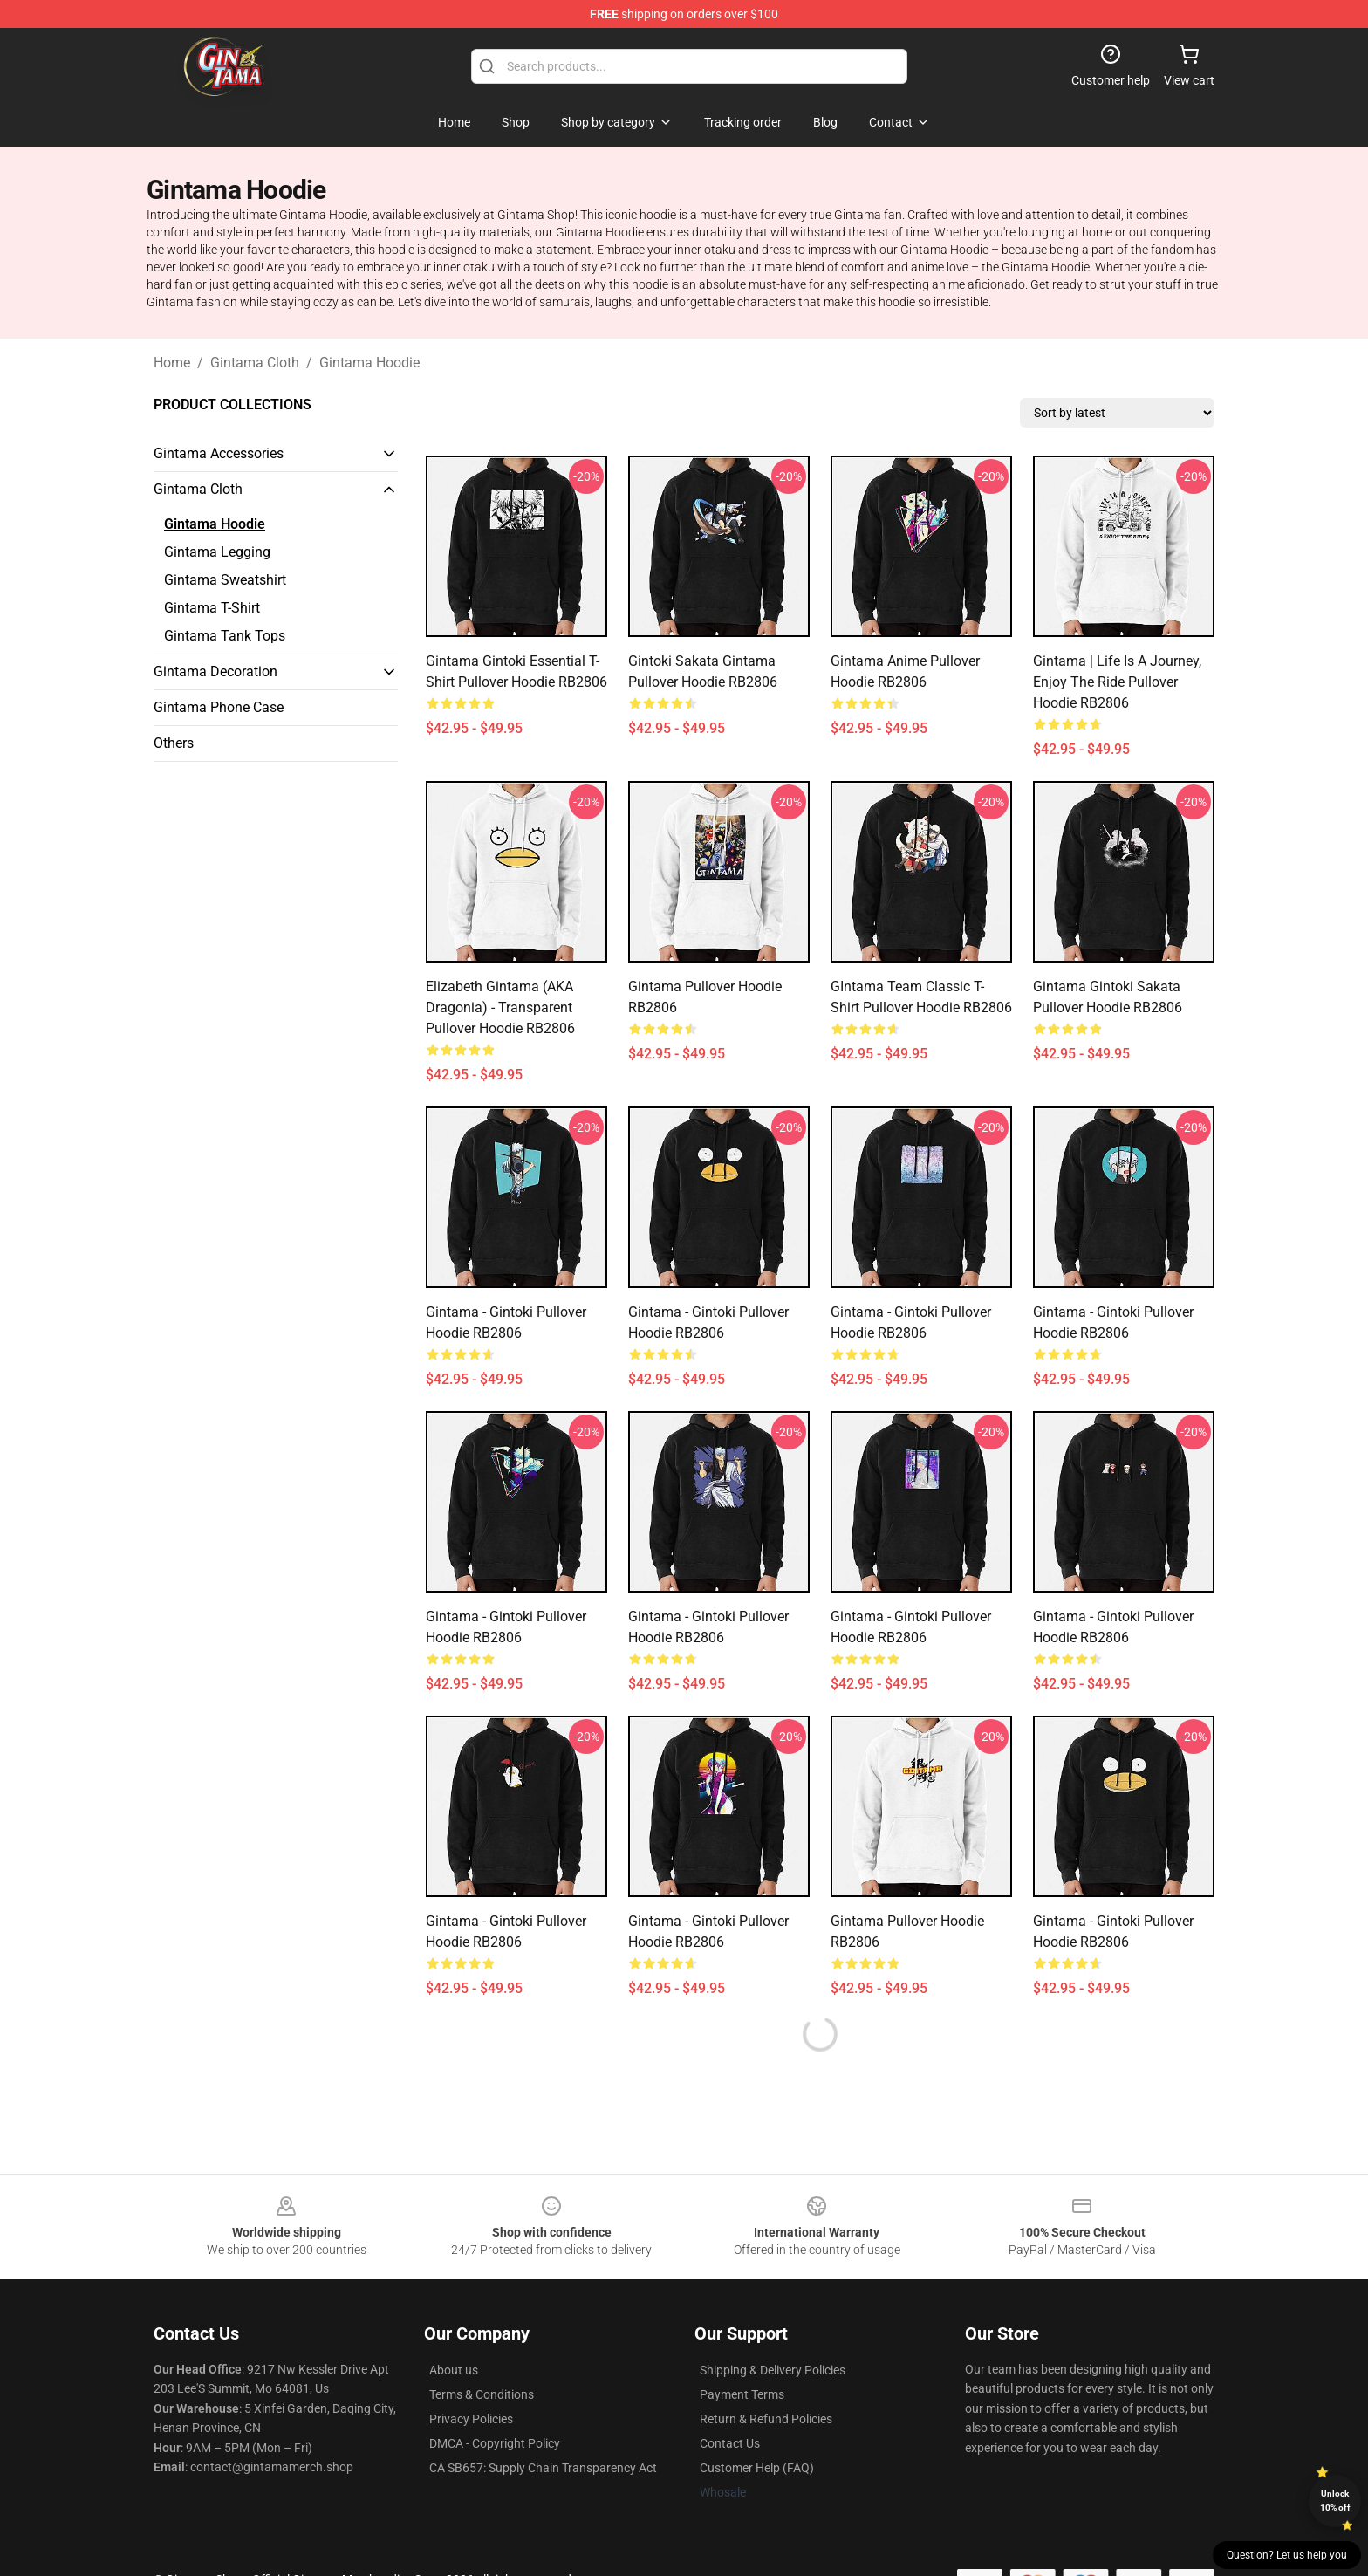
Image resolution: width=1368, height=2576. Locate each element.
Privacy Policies (471, 2419)
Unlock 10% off (1335, 2500)
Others (174, 743)
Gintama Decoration (215, 671)
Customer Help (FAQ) (757, 2468)
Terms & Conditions (481, 2394)
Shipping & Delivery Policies (772, 2370)
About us (453, 2370)
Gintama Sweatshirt (225, 580)
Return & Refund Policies (766, 2419)
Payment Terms (742, 2394)
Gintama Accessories (219, 453)
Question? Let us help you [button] (1287, 2555)
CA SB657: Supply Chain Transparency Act (543, 2468)
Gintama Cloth (254, 362)
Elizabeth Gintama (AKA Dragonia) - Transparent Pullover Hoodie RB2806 (500, 1007)
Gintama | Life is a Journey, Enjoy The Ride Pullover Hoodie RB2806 (1117, 682)
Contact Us (730, 2443)
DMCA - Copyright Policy (494, 2443)
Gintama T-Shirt (212, 607)
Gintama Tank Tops (224, 635)
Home (172, 362)
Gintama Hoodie (369, 362)
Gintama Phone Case (219, 707)
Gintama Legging (217, 552)
